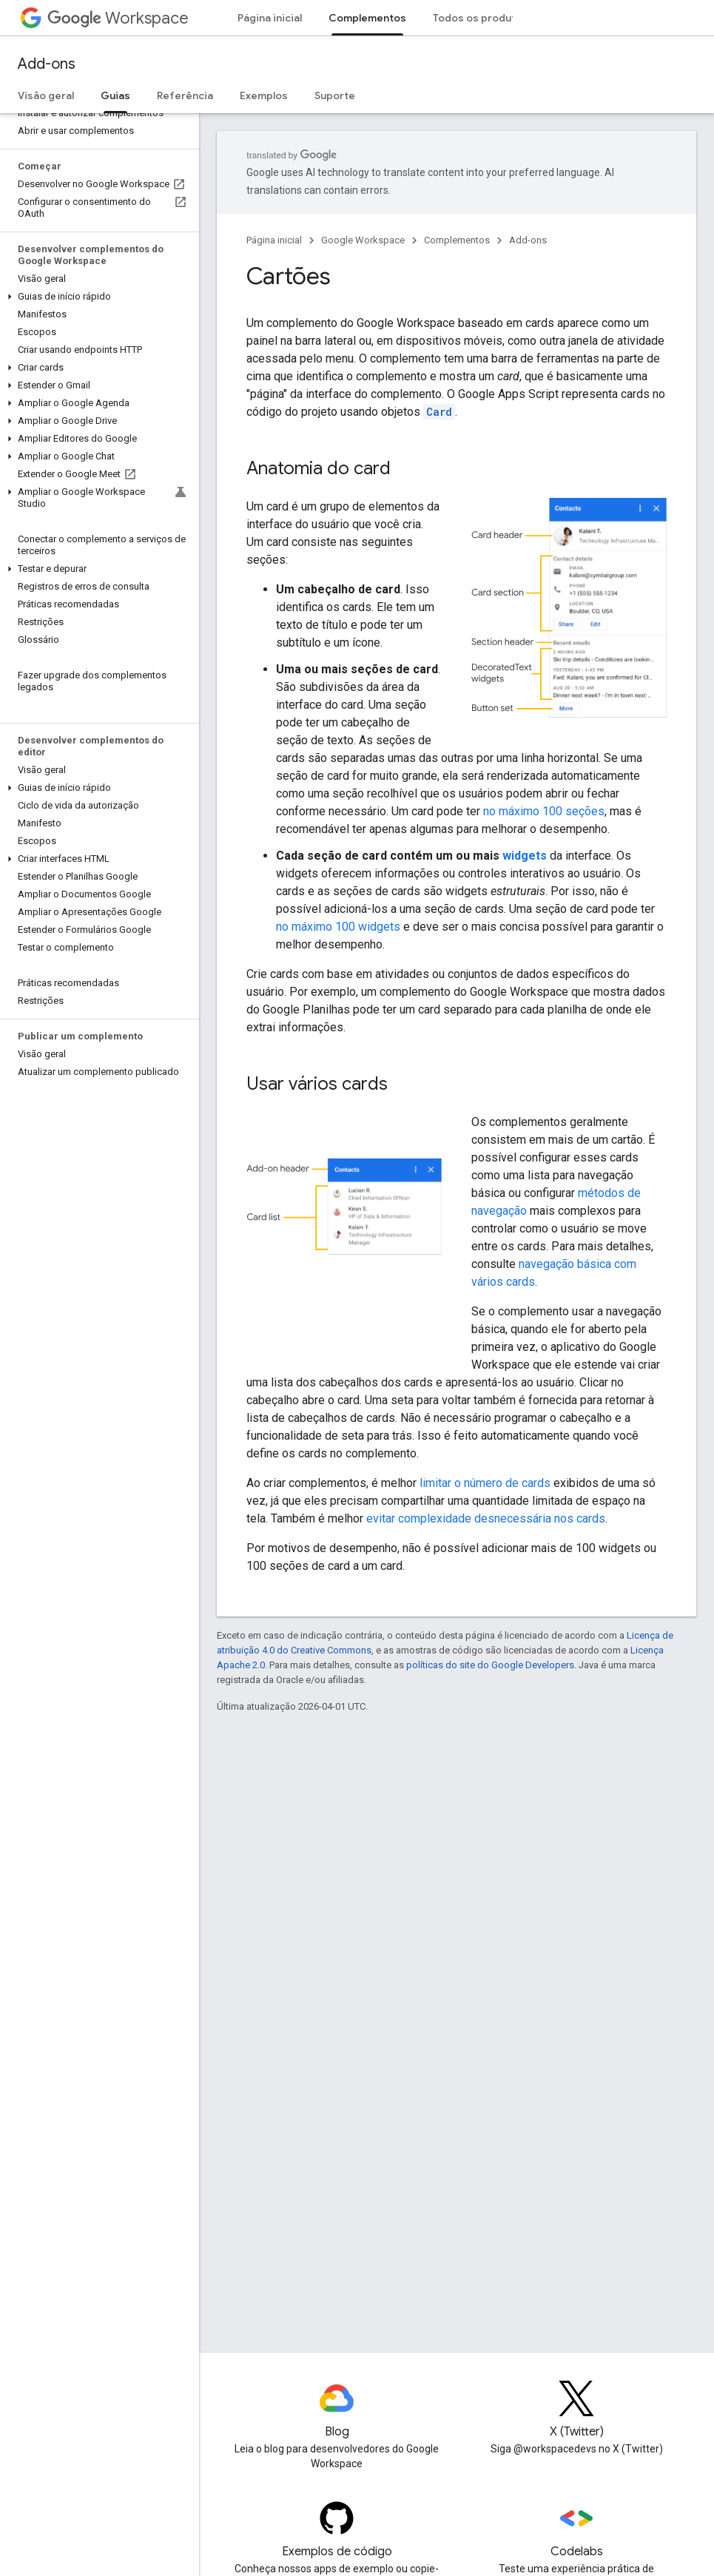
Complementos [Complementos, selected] (367, 17)
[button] (96, 297)
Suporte (334, 95)
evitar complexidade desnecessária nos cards (485, 1518)
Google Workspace (363, 240)
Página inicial (270, 17)
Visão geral (46, 95)
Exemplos (264, 95)
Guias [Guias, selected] (115, 95)
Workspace (118, 18)
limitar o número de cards (485, 1483)
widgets (524, 856)
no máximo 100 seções (543, 811)
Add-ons (46, 64)
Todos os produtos (480, 17)
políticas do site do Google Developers (490, 1664)
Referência (185, 95)
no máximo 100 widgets (338, 927)
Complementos (457, 240)
